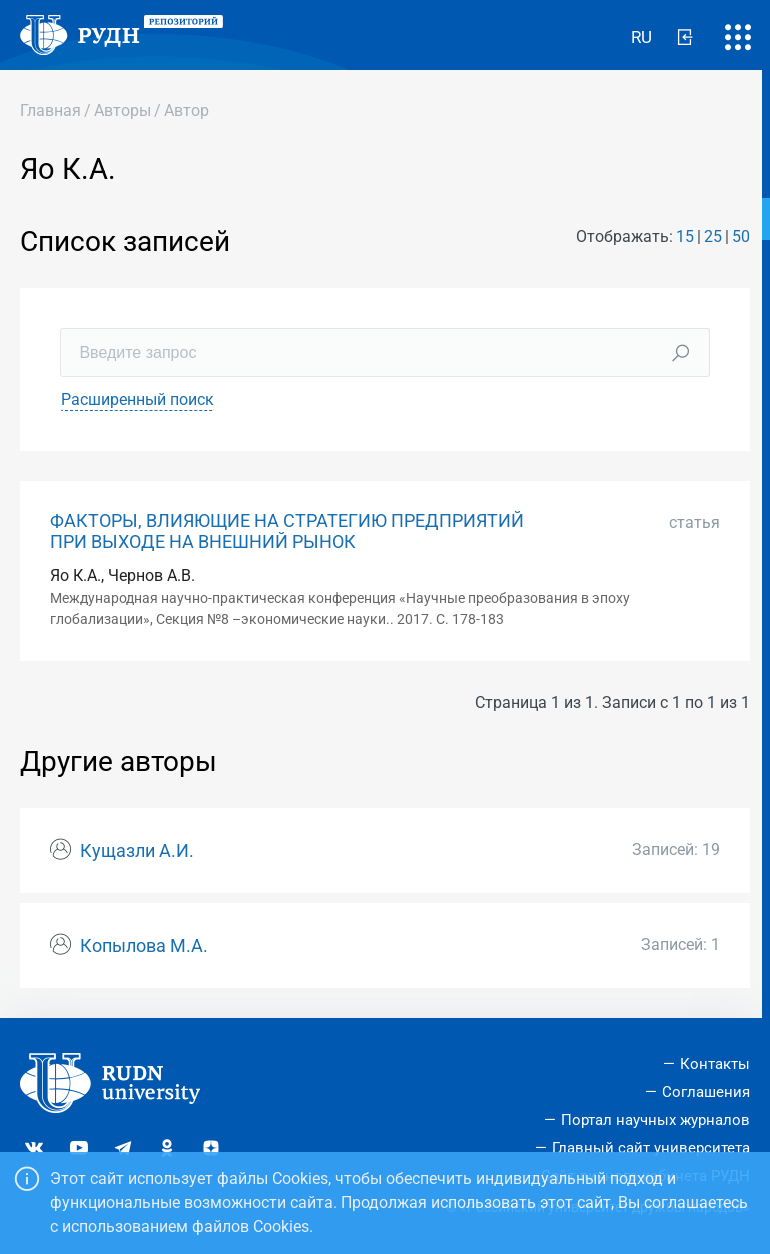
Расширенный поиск (137, 399)
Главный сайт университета (651, 1148)
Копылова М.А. (144, 946)
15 (685, 236)
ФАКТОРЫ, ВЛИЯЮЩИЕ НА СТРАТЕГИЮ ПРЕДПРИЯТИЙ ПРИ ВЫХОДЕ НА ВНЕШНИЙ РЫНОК (287, 531)
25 (713, 236)
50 (741, 236)
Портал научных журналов (655, 1120)
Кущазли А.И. (137, 851)
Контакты (715, 1064)
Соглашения (706, 1092)
